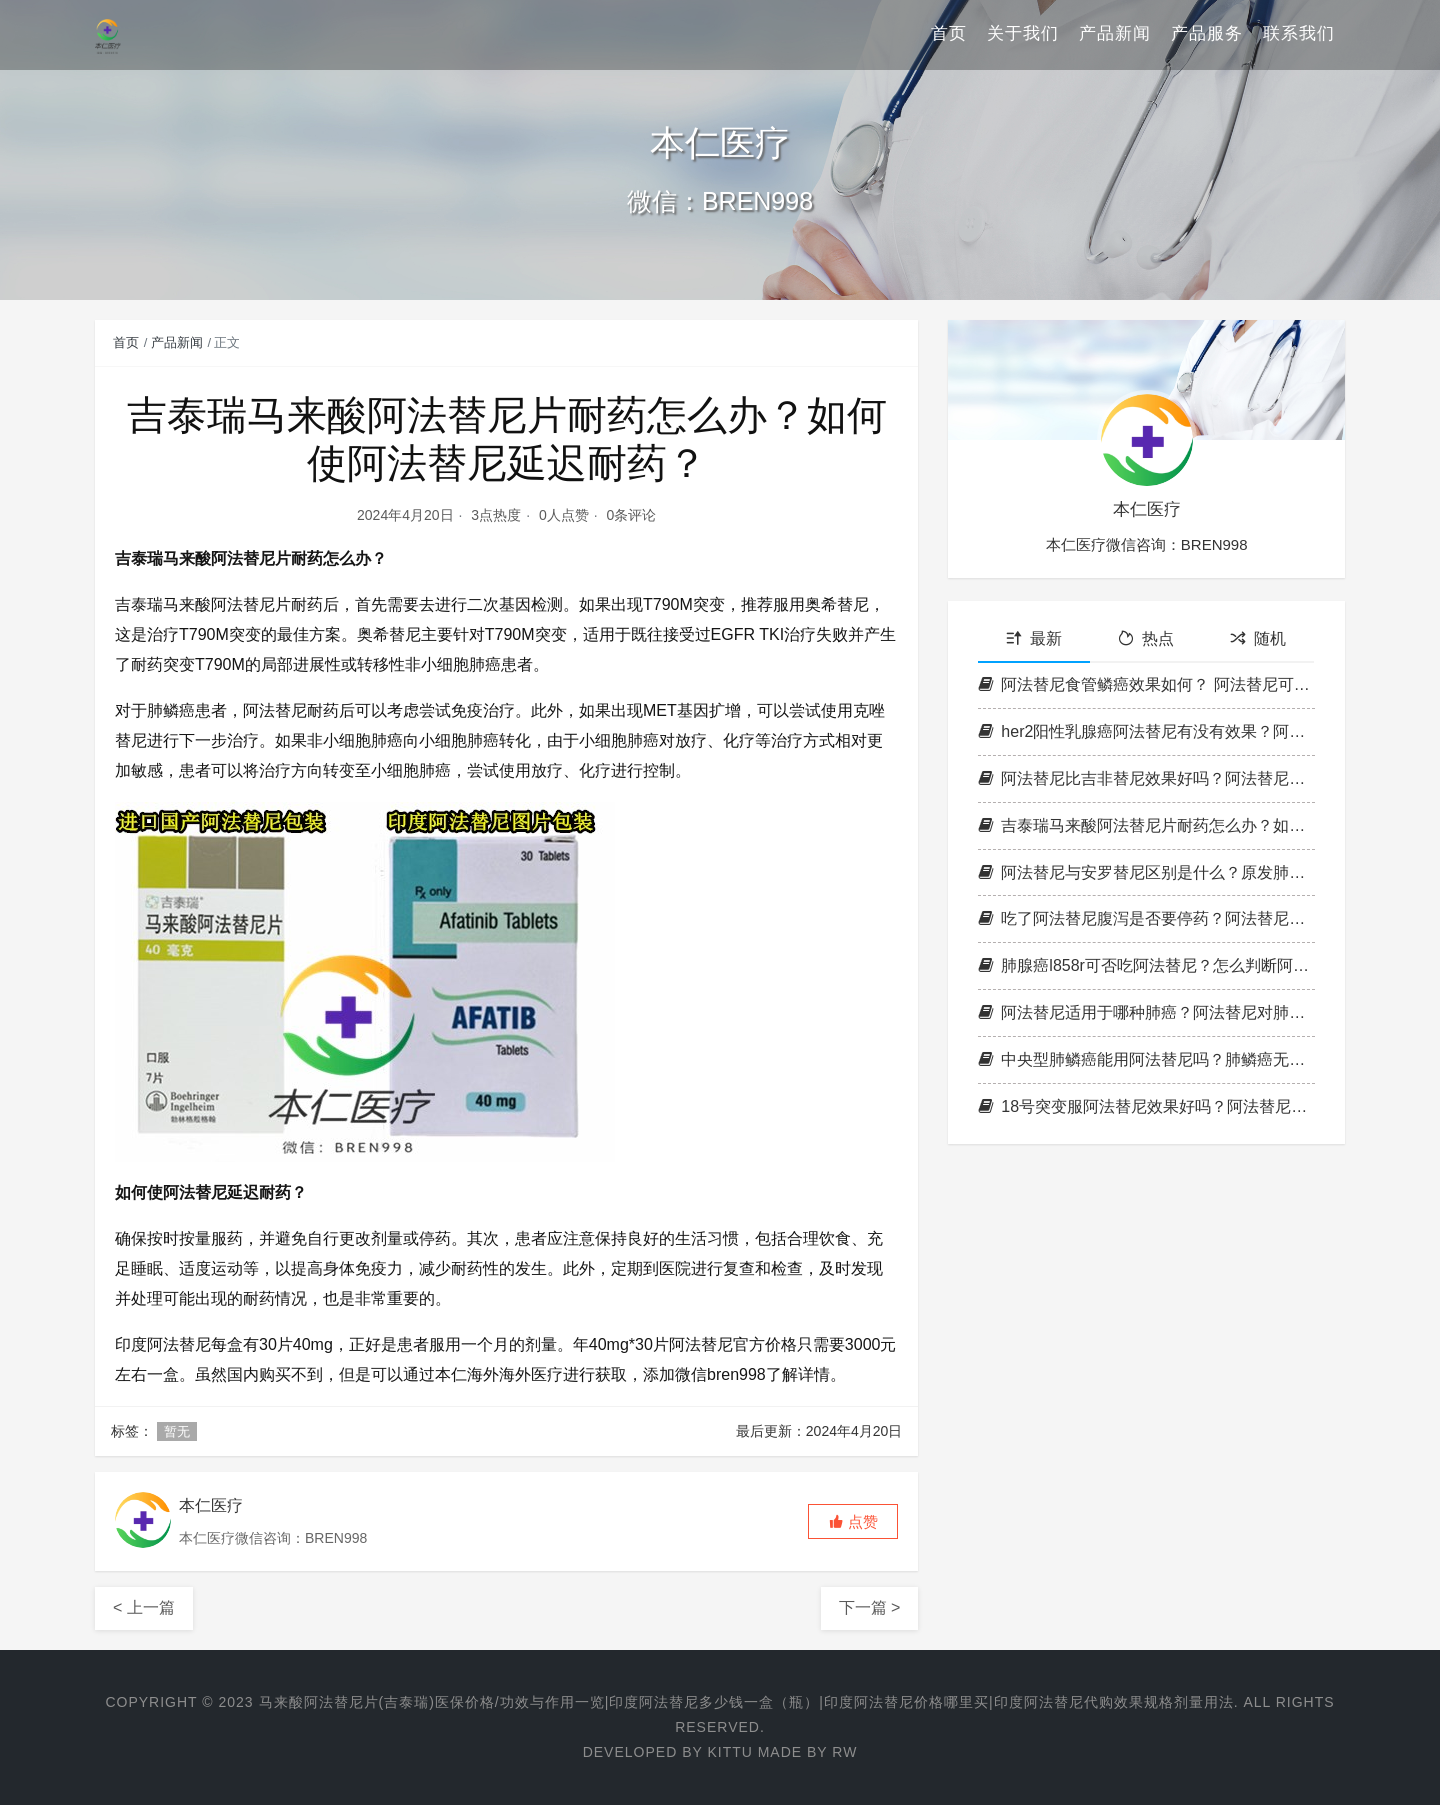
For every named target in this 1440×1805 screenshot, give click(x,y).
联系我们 (1299, 34)
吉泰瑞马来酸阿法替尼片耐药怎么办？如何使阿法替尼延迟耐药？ (1146, 825)
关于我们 (1023, 34)
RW (844, 1752)
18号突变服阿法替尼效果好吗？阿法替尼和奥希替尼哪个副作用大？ (1146, 1106)
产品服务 (1207, 34)
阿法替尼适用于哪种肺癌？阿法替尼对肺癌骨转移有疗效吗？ (1146, 1012)
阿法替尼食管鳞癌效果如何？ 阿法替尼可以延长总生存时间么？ (1146, 684)
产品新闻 (1115, 34)
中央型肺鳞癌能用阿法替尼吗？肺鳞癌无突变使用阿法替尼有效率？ (1146, 1059)
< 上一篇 (144, 1607)
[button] (853, 1521)
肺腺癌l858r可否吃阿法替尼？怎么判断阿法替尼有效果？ (1146, 965)
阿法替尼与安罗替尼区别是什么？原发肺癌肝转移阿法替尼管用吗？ (1146, 872)
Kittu (729, 1752)
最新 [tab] (1034, 638)
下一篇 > (870, 1607)
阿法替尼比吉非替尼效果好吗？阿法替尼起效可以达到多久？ (1146, 778)
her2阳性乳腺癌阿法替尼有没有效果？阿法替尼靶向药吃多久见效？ (1146, 731)
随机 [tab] (1258, 638)
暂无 (177, 1431)
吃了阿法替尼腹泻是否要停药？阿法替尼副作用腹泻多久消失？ (1146, 918)
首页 (949, 34)
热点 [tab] (1146, 638)
